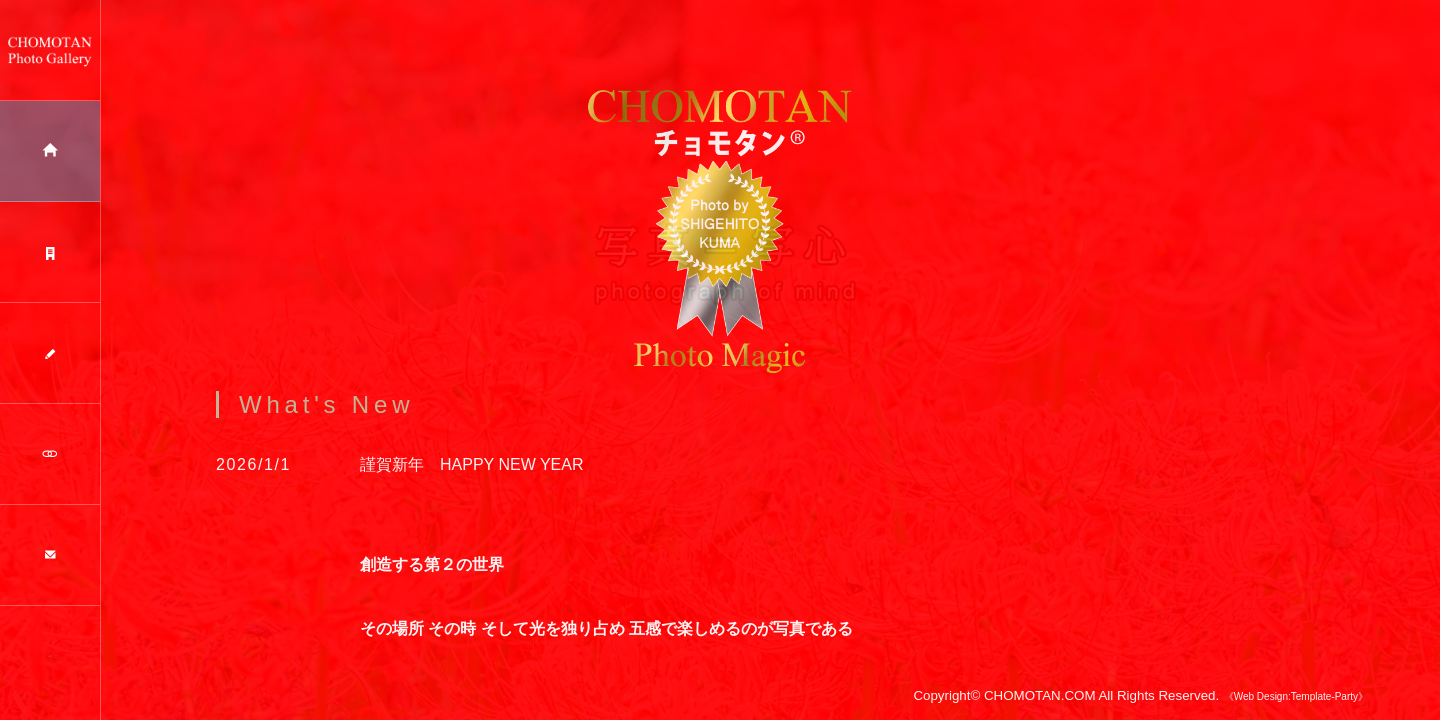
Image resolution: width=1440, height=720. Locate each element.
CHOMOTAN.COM (1040, 707)
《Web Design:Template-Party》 (1296, 708)
